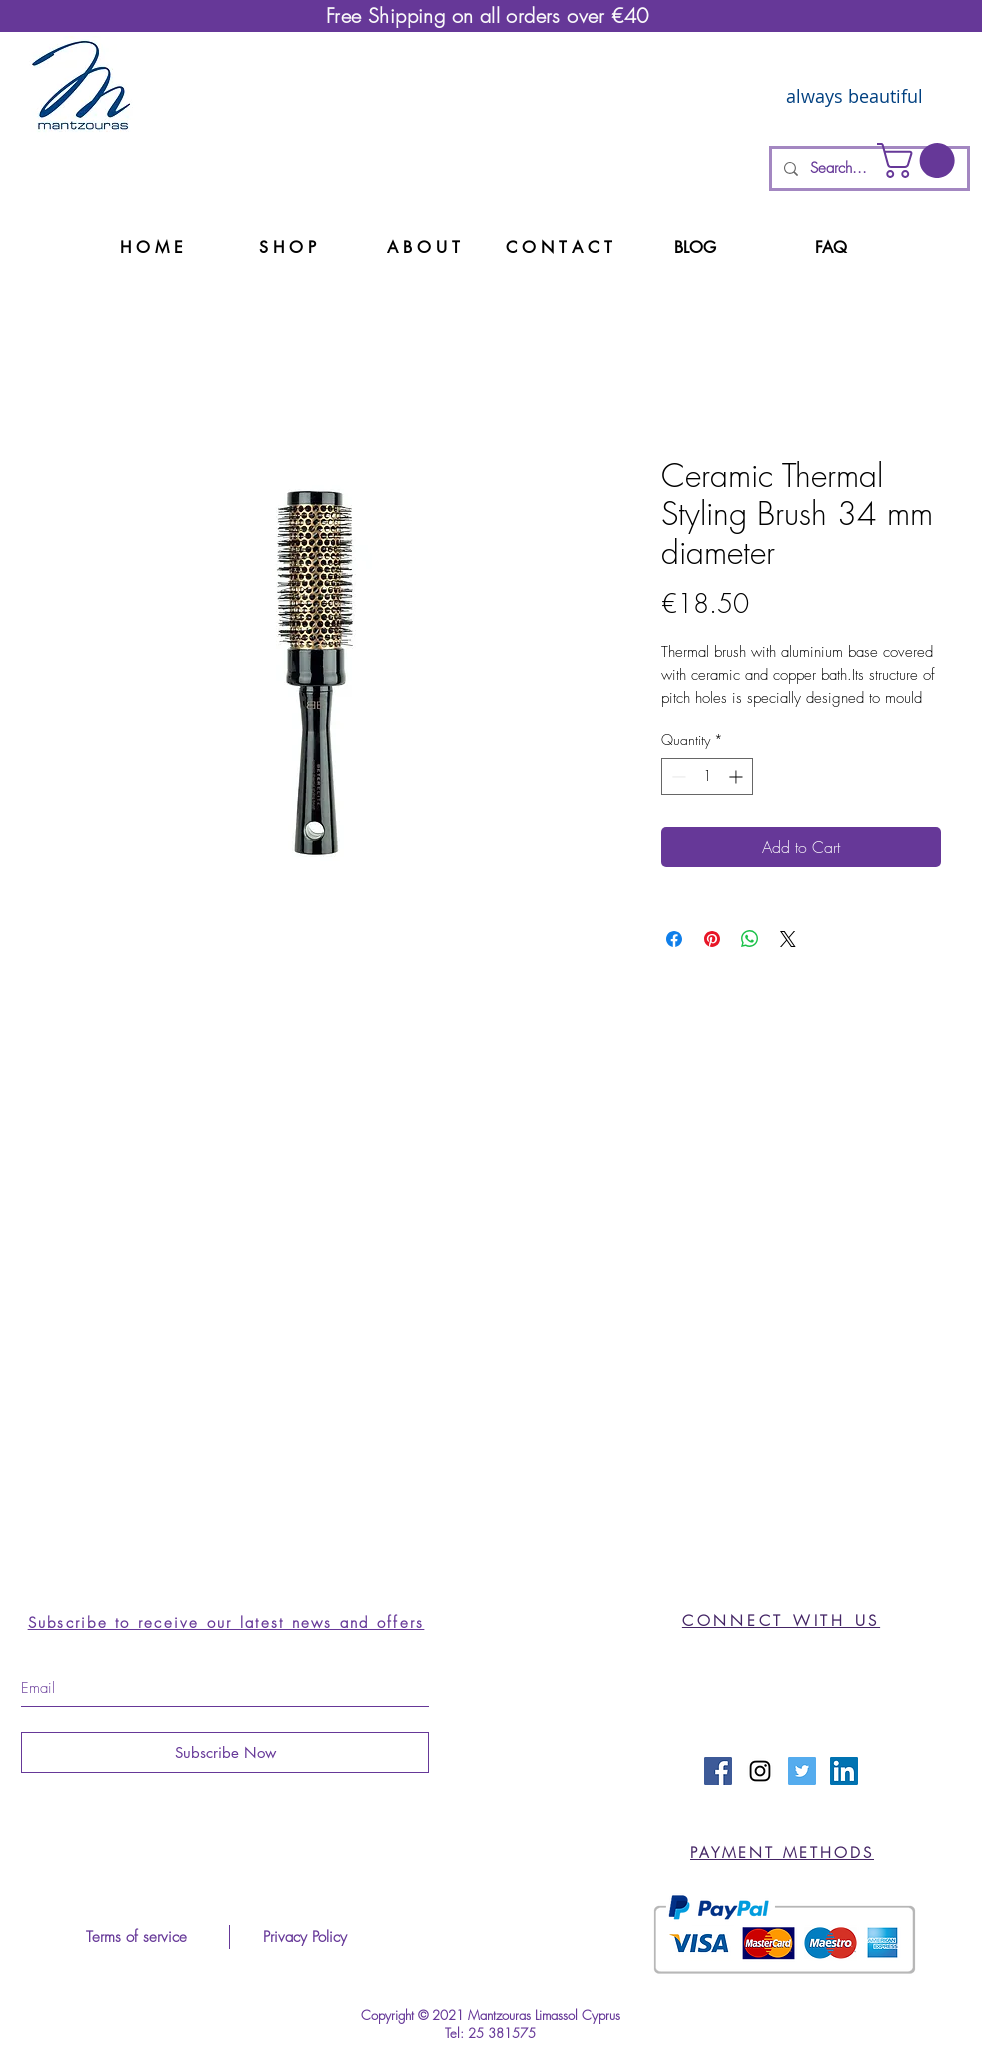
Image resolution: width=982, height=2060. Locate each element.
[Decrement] (676, 776)
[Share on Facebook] (674, 939)
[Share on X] (788, 939)
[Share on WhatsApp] (750, 939)
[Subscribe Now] (225, 1752)
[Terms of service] (136, 1937)
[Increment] (737, 776)
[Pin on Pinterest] (712, 939)
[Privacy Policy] (305, 1937)
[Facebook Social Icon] (718, 1771)
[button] (920, 160)
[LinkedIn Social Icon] (844, 1771)
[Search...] (867, 168)
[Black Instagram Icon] (760, 1771)
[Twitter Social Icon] (802, 1771)
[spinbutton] (707, 776)
